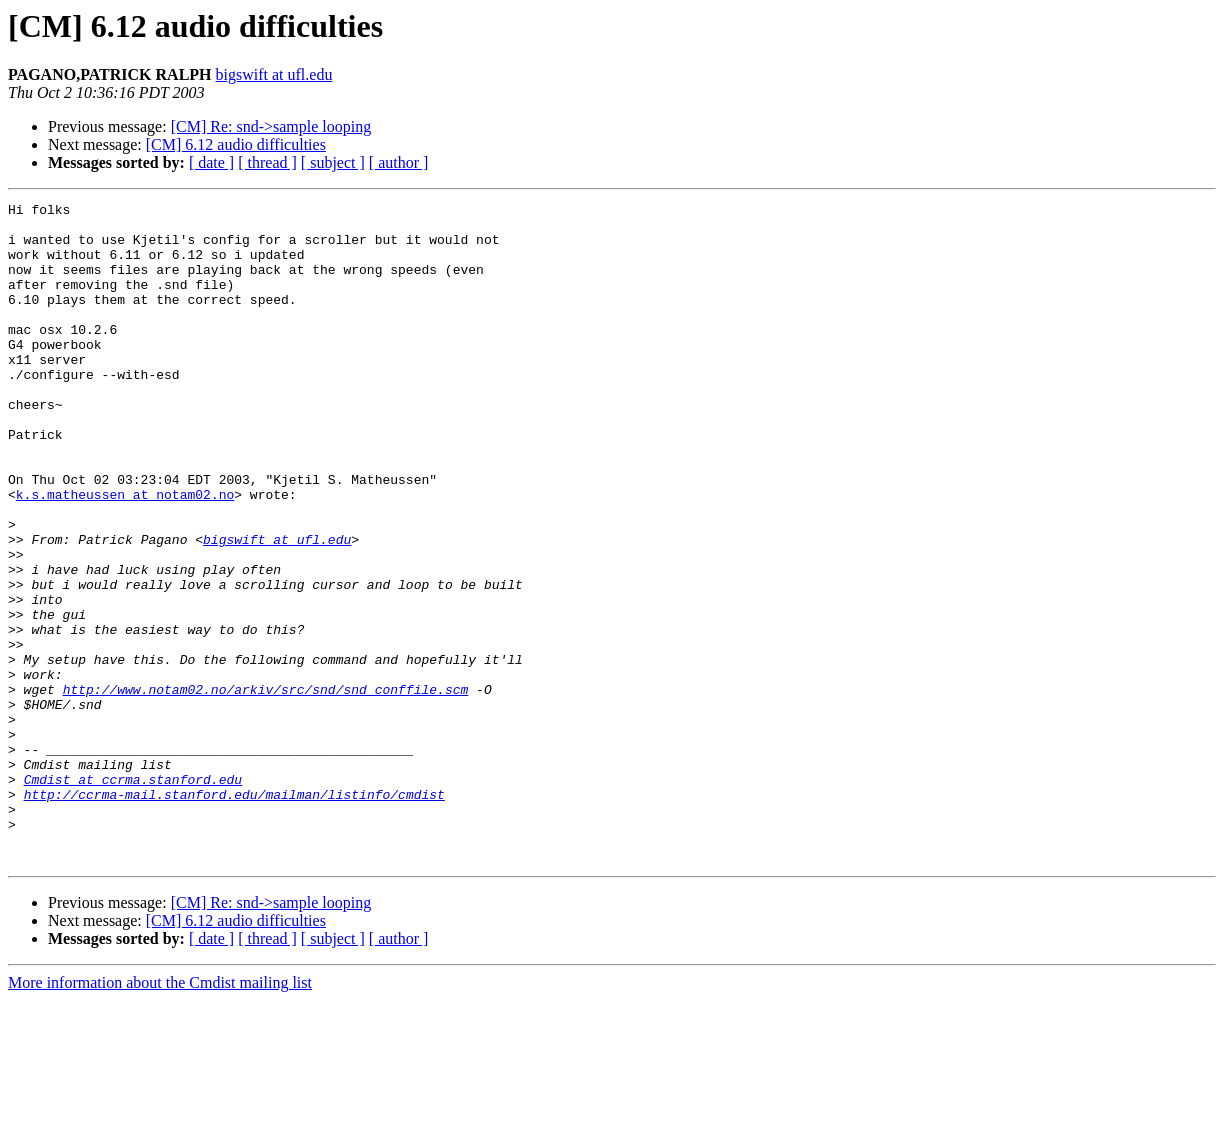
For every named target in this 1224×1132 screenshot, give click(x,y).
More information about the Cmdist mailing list (160, 1114)
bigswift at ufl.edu (274, 74)
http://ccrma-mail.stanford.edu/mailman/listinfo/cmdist (234, 914)
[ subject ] (333, 162)
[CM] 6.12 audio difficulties (236, 144)
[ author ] (399, 162)
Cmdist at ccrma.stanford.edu (133, 896)
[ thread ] (267, 162)
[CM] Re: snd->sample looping (271, 126)
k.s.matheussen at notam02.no (125, 554)
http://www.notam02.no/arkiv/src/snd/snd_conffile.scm (266, 788)
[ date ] (211, 162)
